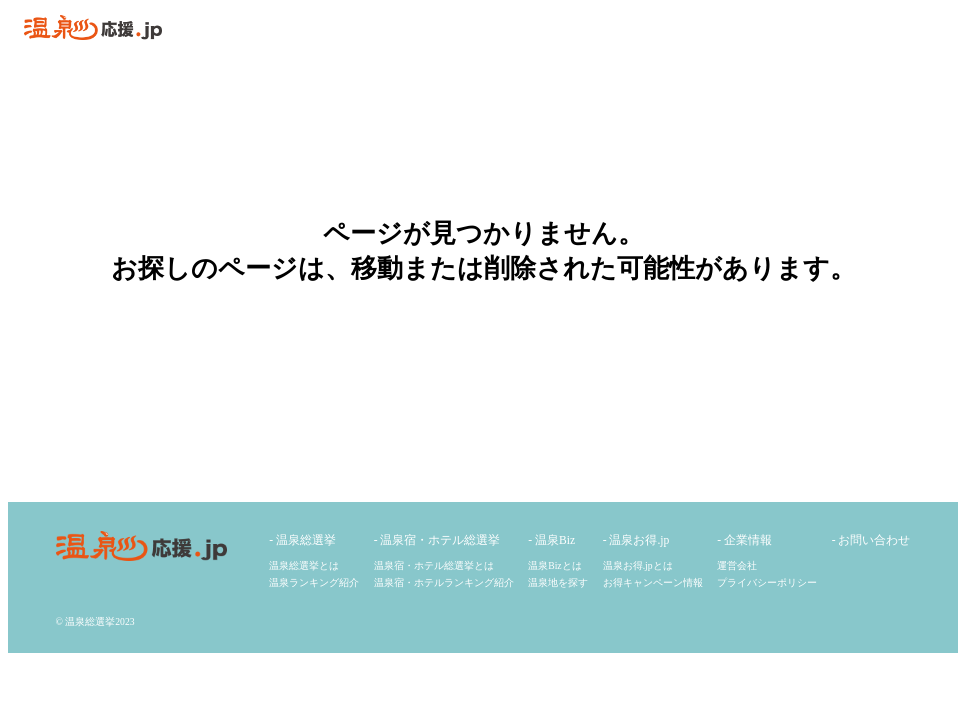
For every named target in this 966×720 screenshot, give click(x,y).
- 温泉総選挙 (302, 540)
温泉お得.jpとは (638, 565)
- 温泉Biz (551, 540)
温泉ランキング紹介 (314, 582)
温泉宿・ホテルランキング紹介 (444, 582)
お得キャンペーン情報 (653, 582)
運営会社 (737, 565)
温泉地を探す (558, 582)
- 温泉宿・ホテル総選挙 (437, 540)
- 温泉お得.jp (636, 540)
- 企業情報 (744, 540)
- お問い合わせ (871, 540)
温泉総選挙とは (304, 565)
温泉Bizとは (554, 565)
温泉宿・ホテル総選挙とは (434, 565)
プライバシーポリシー (767, 582)
